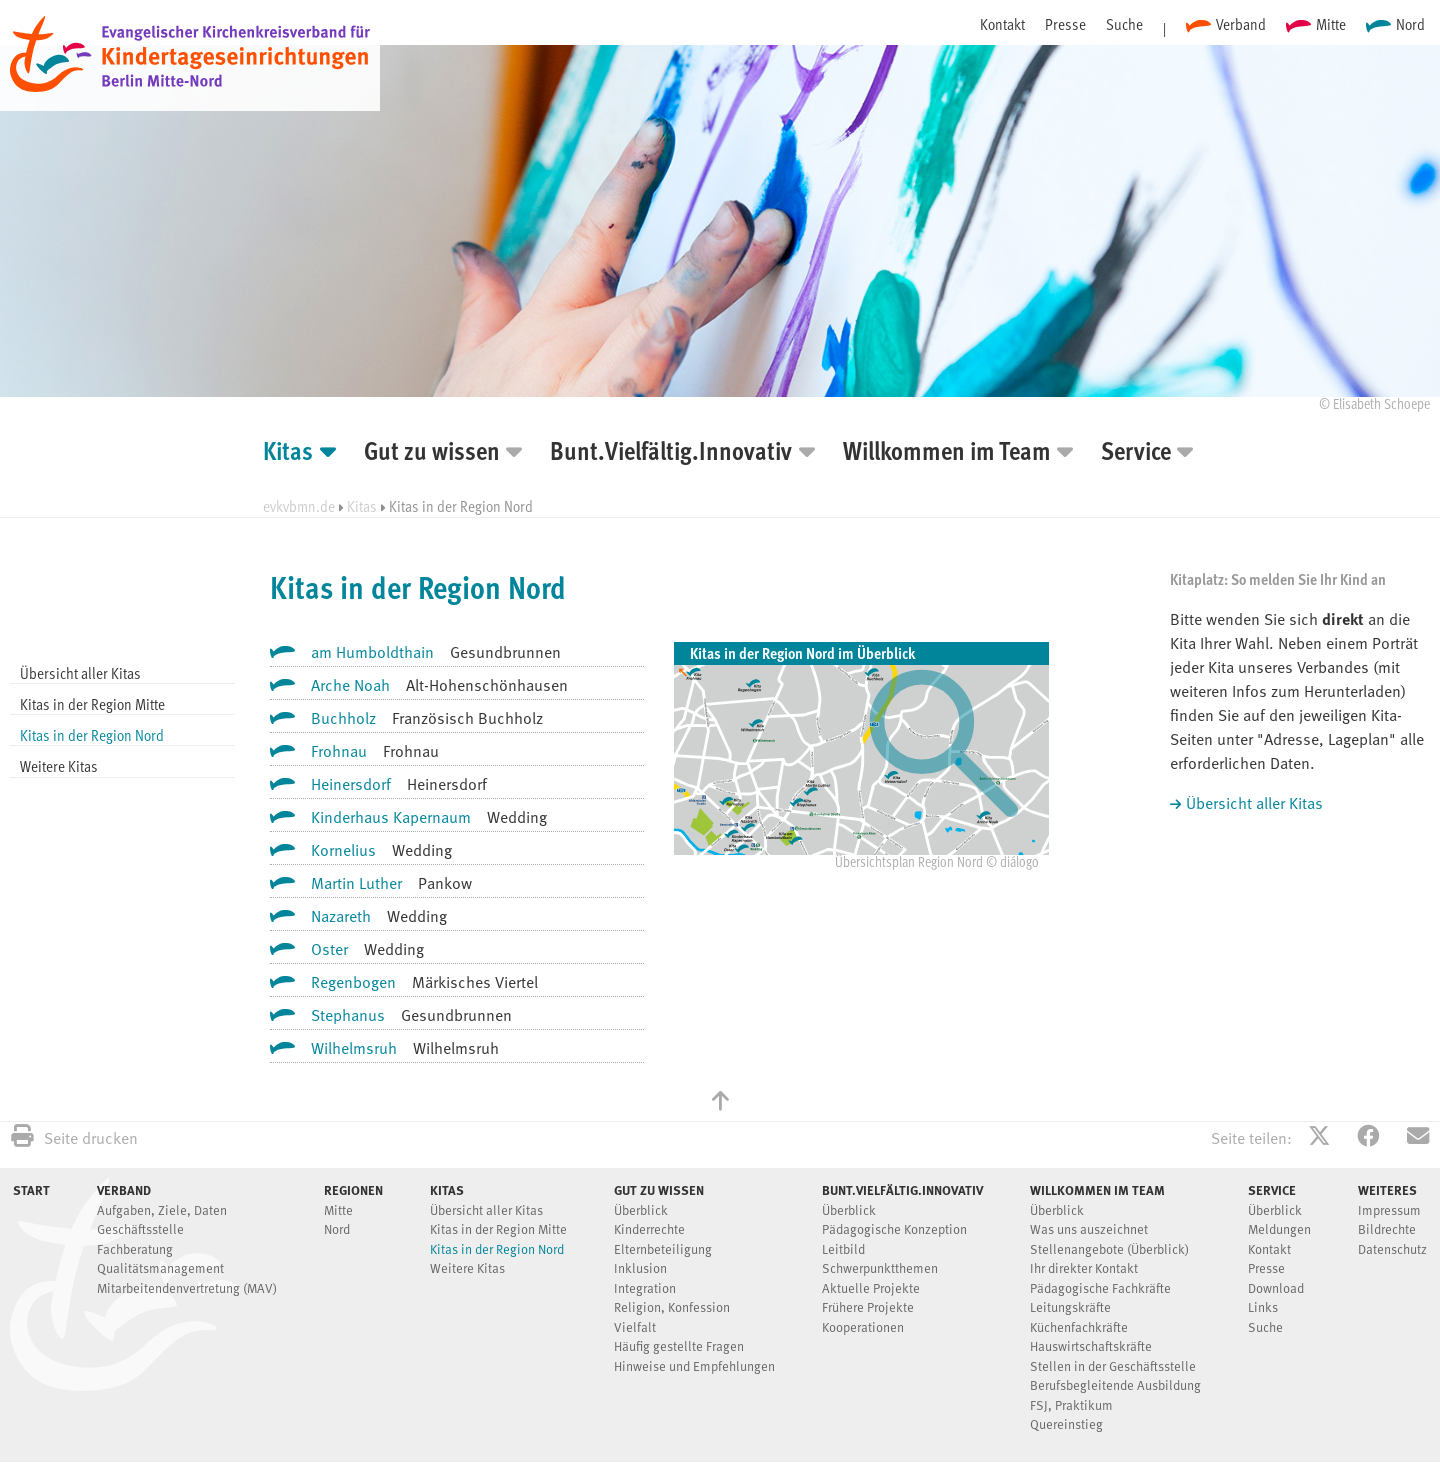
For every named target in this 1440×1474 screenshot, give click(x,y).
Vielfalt (635, 1328)
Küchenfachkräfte (1079, 1328)
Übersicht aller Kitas (80, 673)
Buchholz (343, 720)
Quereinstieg (1066, 1425)
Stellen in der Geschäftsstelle (1113, 1367)
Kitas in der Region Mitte (92, 704)
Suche (1124, 24)
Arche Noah (350, 687)
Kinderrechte (649, 1230)
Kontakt (1002, 24)
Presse (1065, 24)
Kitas (288, 453)
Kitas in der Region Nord (92, 735)
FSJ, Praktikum (1071, 1406)
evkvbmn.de (299, 506)
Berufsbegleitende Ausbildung (1115, 1386)
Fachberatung (135, 1250)
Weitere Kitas (59, 766)
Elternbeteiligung (663, 1250)
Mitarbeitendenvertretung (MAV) (187, 1289)
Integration (645, 1289)
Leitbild (843, 1250)
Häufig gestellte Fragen (679, 1347)
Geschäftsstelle (140, 1230)
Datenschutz (1392, 1250)
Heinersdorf (351, 786)
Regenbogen (353, 984)
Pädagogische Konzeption (894, 1230)
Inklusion (640, 1269)
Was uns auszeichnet (1089, 1230)
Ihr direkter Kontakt (1084, 1269)
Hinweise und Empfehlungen (694, 1367)
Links (1263, 1308)
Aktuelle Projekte (871, 1289)
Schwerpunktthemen (880, 1269)
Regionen (353, 1190)
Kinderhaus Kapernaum (391, 819)
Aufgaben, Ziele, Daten (162, 1211)
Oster (329, 951)
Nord (1410, 24)
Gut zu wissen (432, 453)
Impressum (1389, 1211)
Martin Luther (356, 885)
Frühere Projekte (868, 1308)
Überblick (641, 1211)
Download (1276, 1289)
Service (1136, 453)
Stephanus (348, 1017)
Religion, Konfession (672, 1308)
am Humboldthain (372, 654)
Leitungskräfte (1070, 1308)
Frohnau (339, 753)
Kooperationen (863, 1328)
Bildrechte (1387, 1230)
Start (31, 1190)
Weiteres (1387, 1190)
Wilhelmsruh (354, 1050)
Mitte (1331, 24)
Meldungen (1279, 1230)
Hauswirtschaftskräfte (1091, 1347)
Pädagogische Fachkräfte (1100, 1289)
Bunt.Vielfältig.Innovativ (671, 453)
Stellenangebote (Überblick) (1109, 1250)
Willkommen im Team (947, 453)
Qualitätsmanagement (160, 1269)
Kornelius (343, 852)
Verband (1241, 24)
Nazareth (341, 918)
